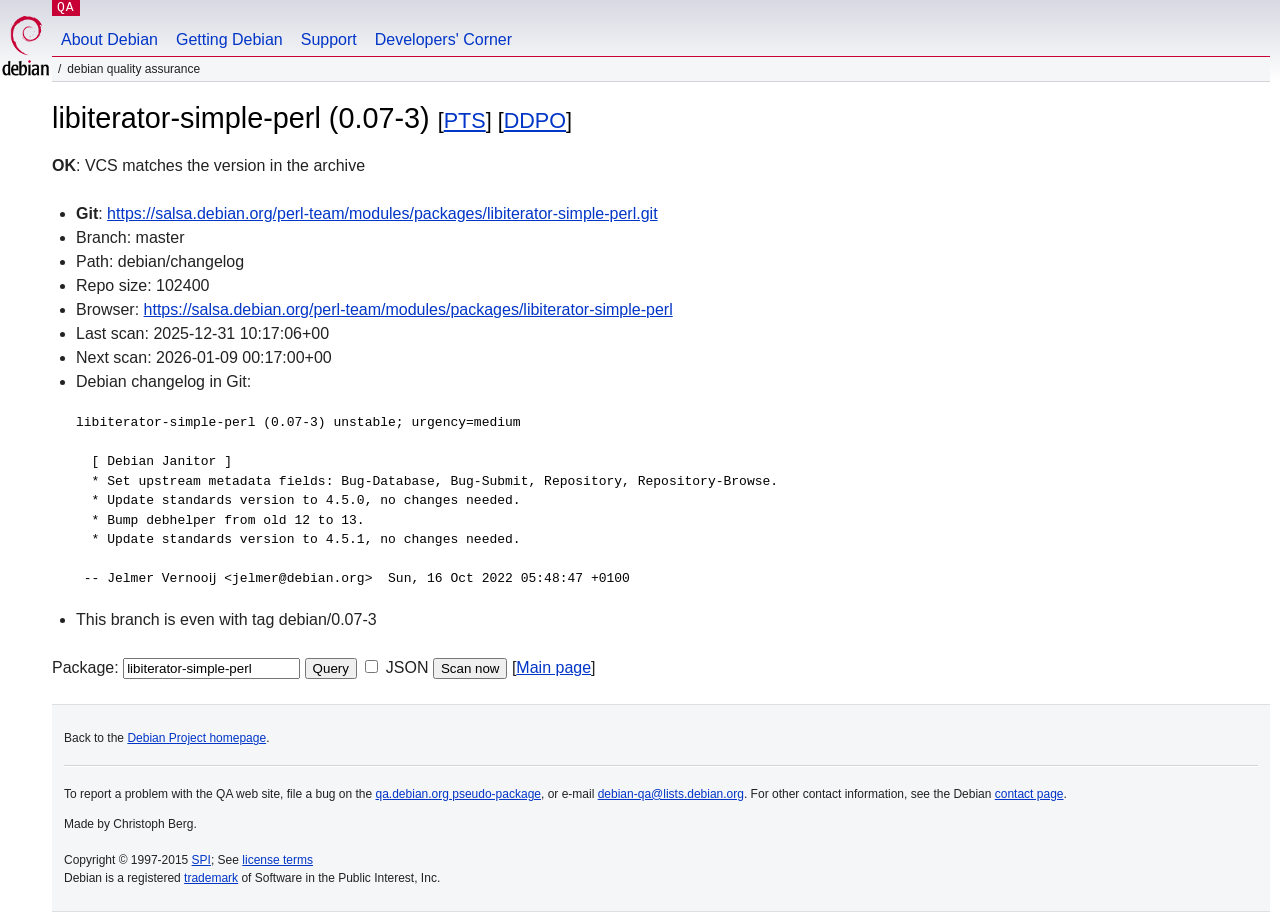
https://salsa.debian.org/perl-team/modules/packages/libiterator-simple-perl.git (382, 213)
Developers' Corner (443, 39)
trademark (211, 878)
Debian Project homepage (196, 738)
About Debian (109, 39)
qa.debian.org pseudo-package (458, 794)
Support (329, 39)
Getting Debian (229, 39)
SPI (201, 860)
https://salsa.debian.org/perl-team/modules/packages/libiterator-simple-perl (408, 309)
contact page (1029, 794)
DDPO (535, 120)
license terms (277, 860)
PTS (465, 120)
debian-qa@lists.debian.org (671, 794)
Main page (553, 667)
